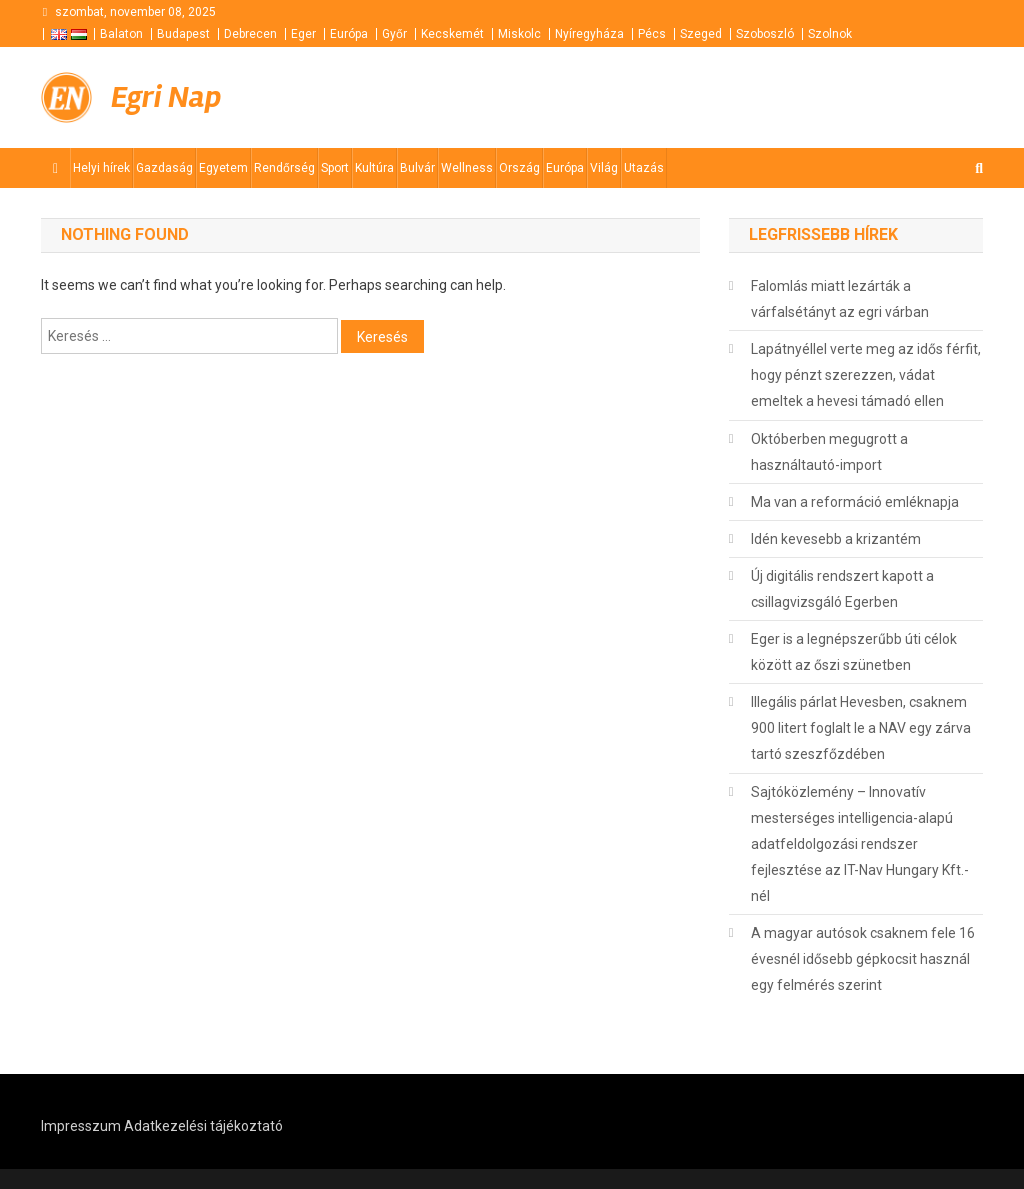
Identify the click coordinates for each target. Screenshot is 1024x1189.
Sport (335, 168)
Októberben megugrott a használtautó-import (829, 452)
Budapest (183, 34)
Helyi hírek (101, 168)
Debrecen (250, 34)
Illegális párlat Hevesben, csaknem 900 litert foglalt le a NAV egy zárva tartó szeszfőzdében (861, 728)
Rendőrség (284, 168)
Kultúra (374, 168)
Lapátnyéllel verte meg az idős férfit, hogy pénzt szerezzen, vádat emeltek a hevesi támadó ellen (866, 375)
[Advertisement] (743, 98)
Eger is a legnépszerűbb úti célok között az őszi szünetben (854, 652)
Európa (349, 34)
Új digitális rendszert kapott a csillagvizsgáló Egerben (842, 589)
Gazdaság (164, 168)
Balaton (121, 34)
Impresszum (81, 1126)
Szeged (701, 34)
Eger (303, 34)
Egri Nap (166, 97)
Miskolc (519, 34)
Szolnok (830, 34)
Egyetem (223, 168)
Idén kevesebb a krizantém (836, 539)
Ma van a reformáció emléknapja (855, 502)
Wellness (467, 168)
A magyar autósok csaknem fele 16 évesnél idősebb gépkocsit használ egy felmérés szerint (863, 959)
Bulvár (417, 168)
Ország (519, 168)
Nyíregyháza (589, 34)
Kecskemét (452, 34)
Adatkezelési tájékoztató (203, 1126)
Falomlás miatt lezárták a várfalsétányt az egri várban (840, 299)
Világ (604, 168)
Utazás (644, 168)
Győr (394, 34)
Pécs (652, 34)
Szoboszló (765, 34)
